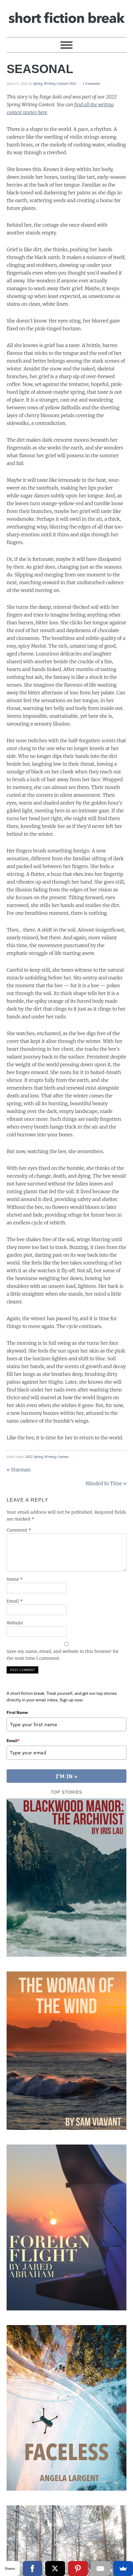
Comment (19, 1530)
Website (15, 1623)
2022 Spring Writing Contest (47, 1457)
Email (15, 1601)
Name (15, 1579)
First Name (17, 1712)
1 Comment (91, 84)
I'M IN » (66, 1776)
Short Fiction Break (66, 16)
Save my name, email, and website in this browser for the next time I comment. (63, 1655)
